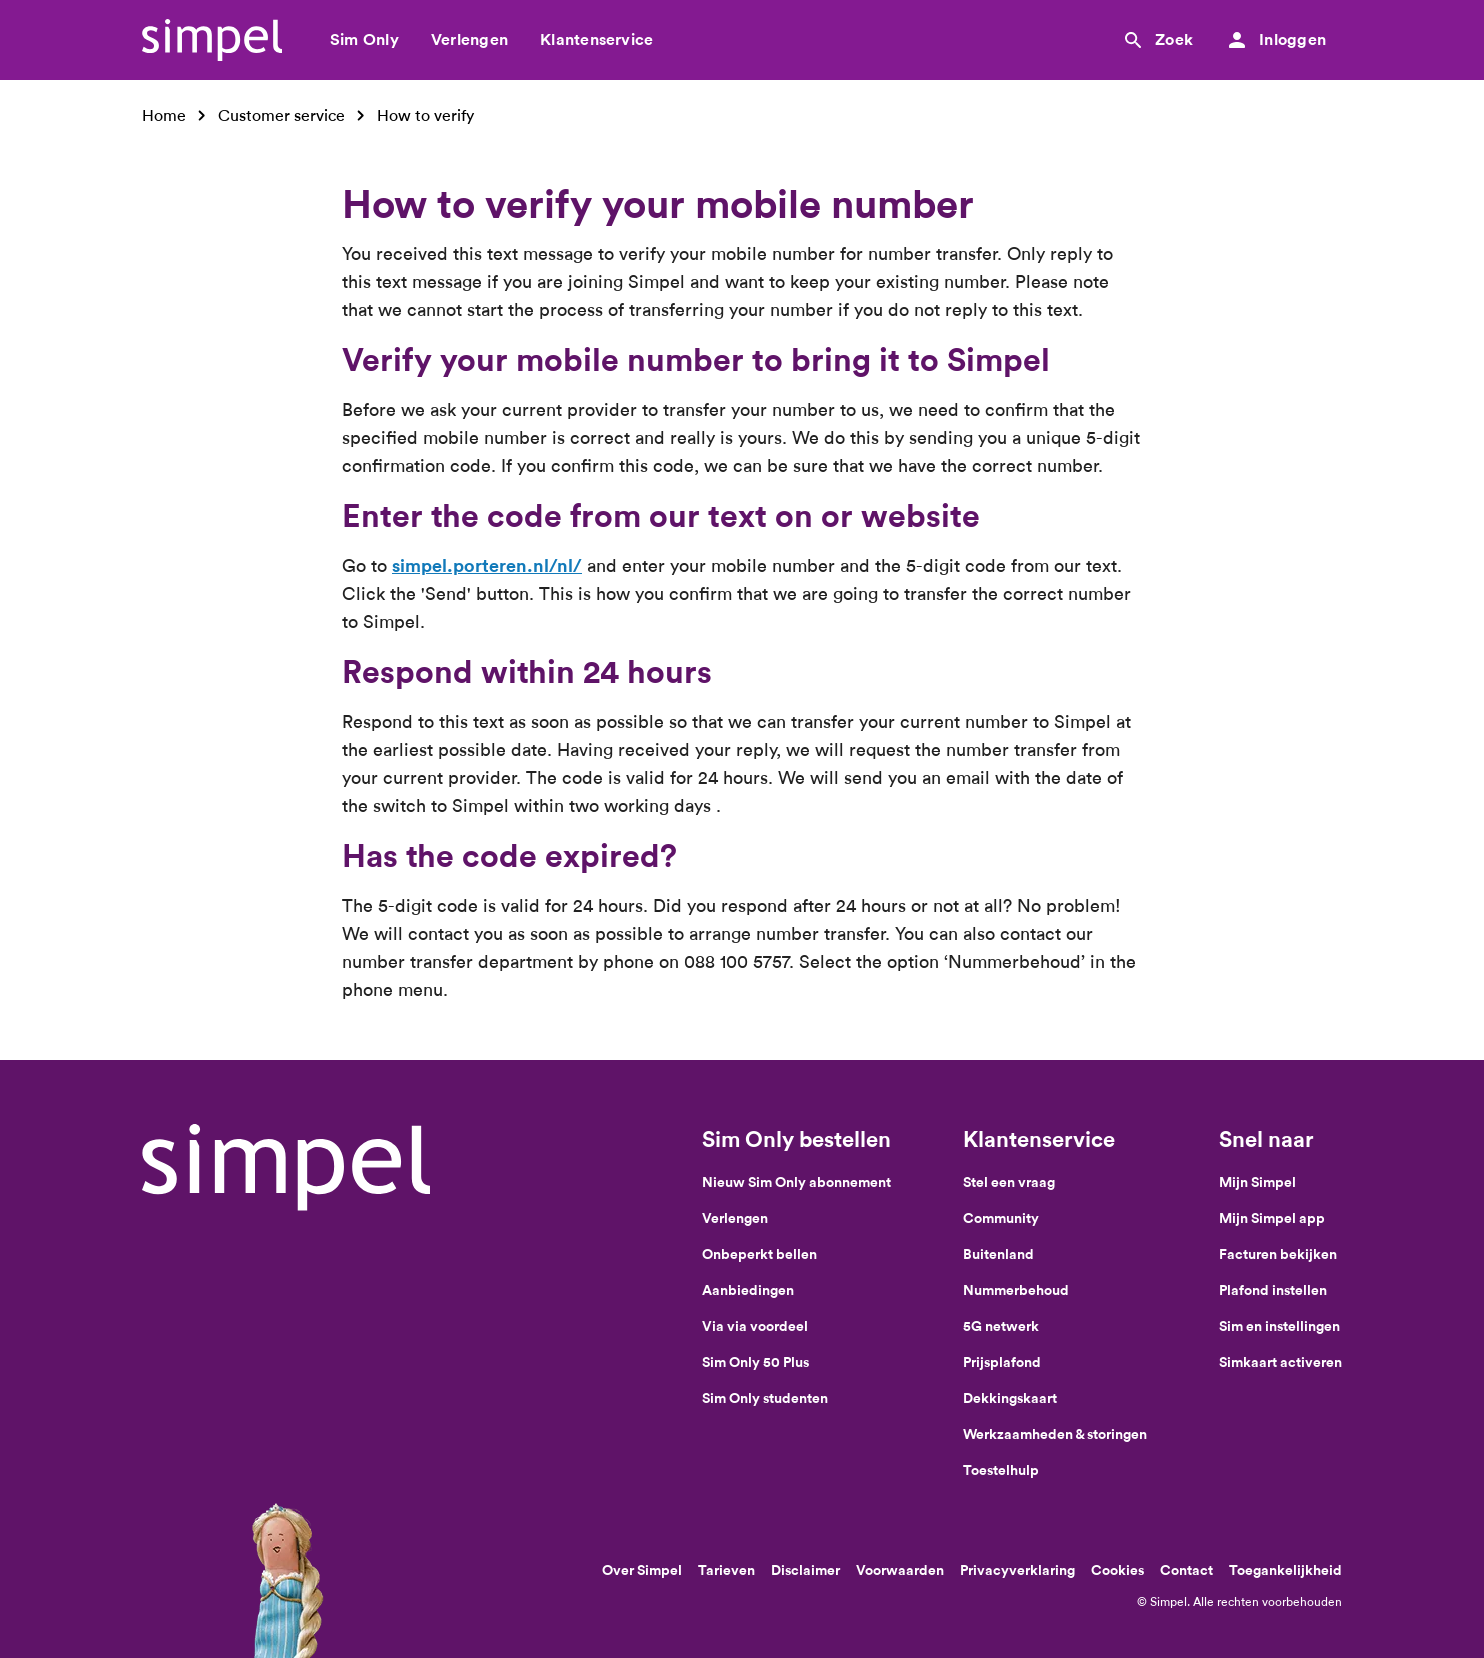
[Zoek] (1157, 40)
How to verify (425, 115)
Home (164, 115)
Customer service (281, 115)
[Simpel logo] (212, 40)
